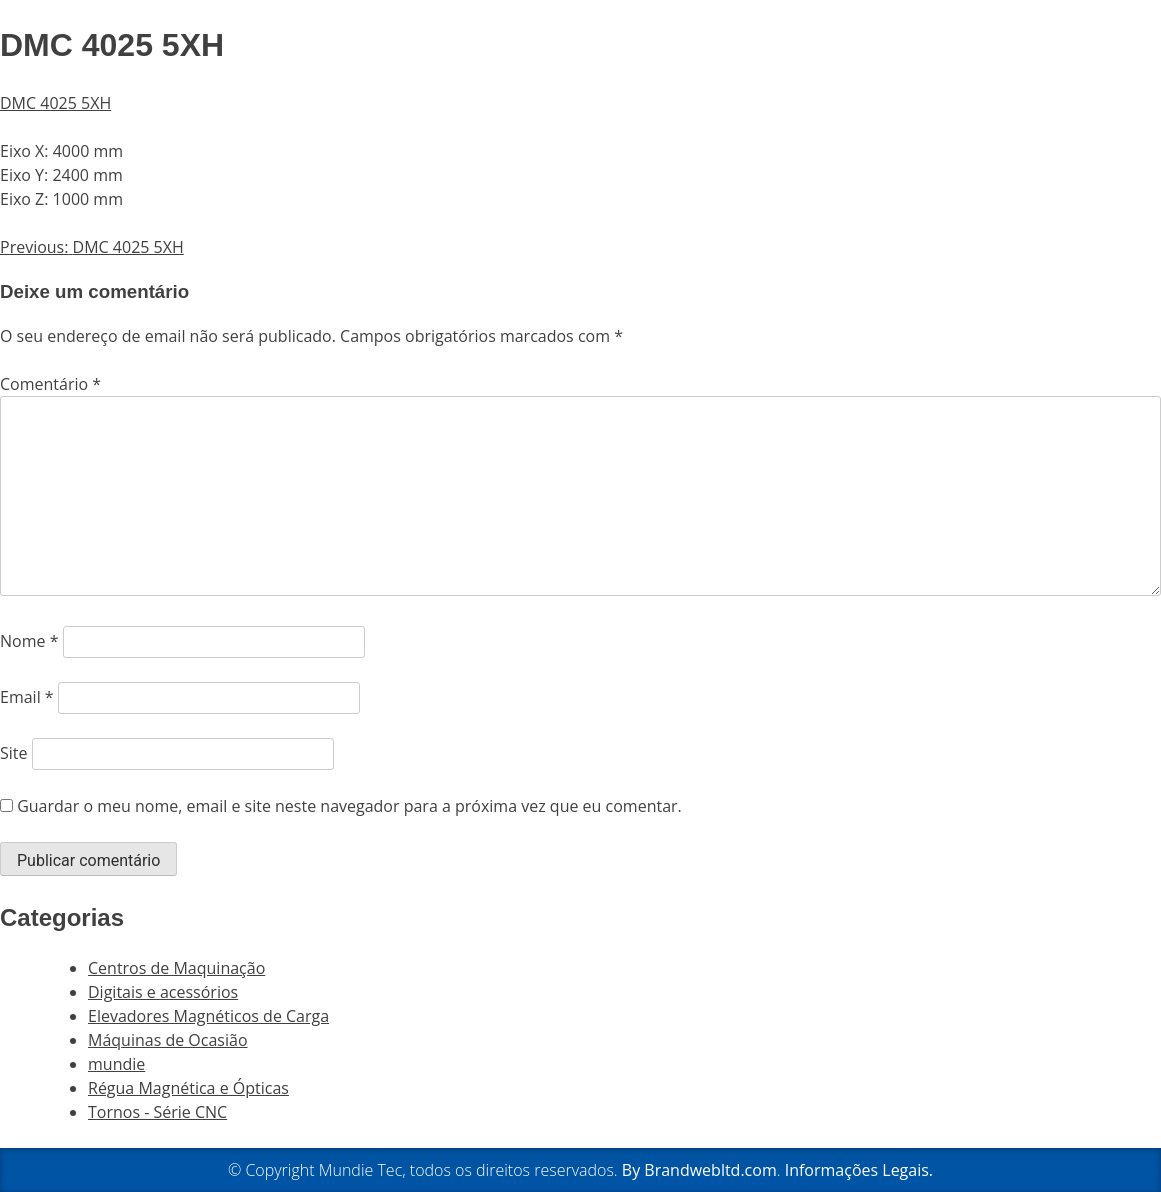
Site (14, 753)
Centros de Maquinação (176, 968)
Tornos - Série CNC (157, 1112)
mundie (116, 1064)
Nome (29, 641)
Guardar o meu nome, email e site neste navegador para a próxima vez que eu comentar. (349, 806)
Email (27, 697)
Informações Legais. (859, 1170)
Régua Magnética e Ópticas (188, 1088)
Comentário (50, 384)
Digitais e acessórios (163, 992)
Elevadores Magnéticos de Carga (208, 1016)
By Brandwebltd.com (699, 1170)
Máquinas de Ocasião (168, 1040)
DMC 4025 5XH (55, 103)
